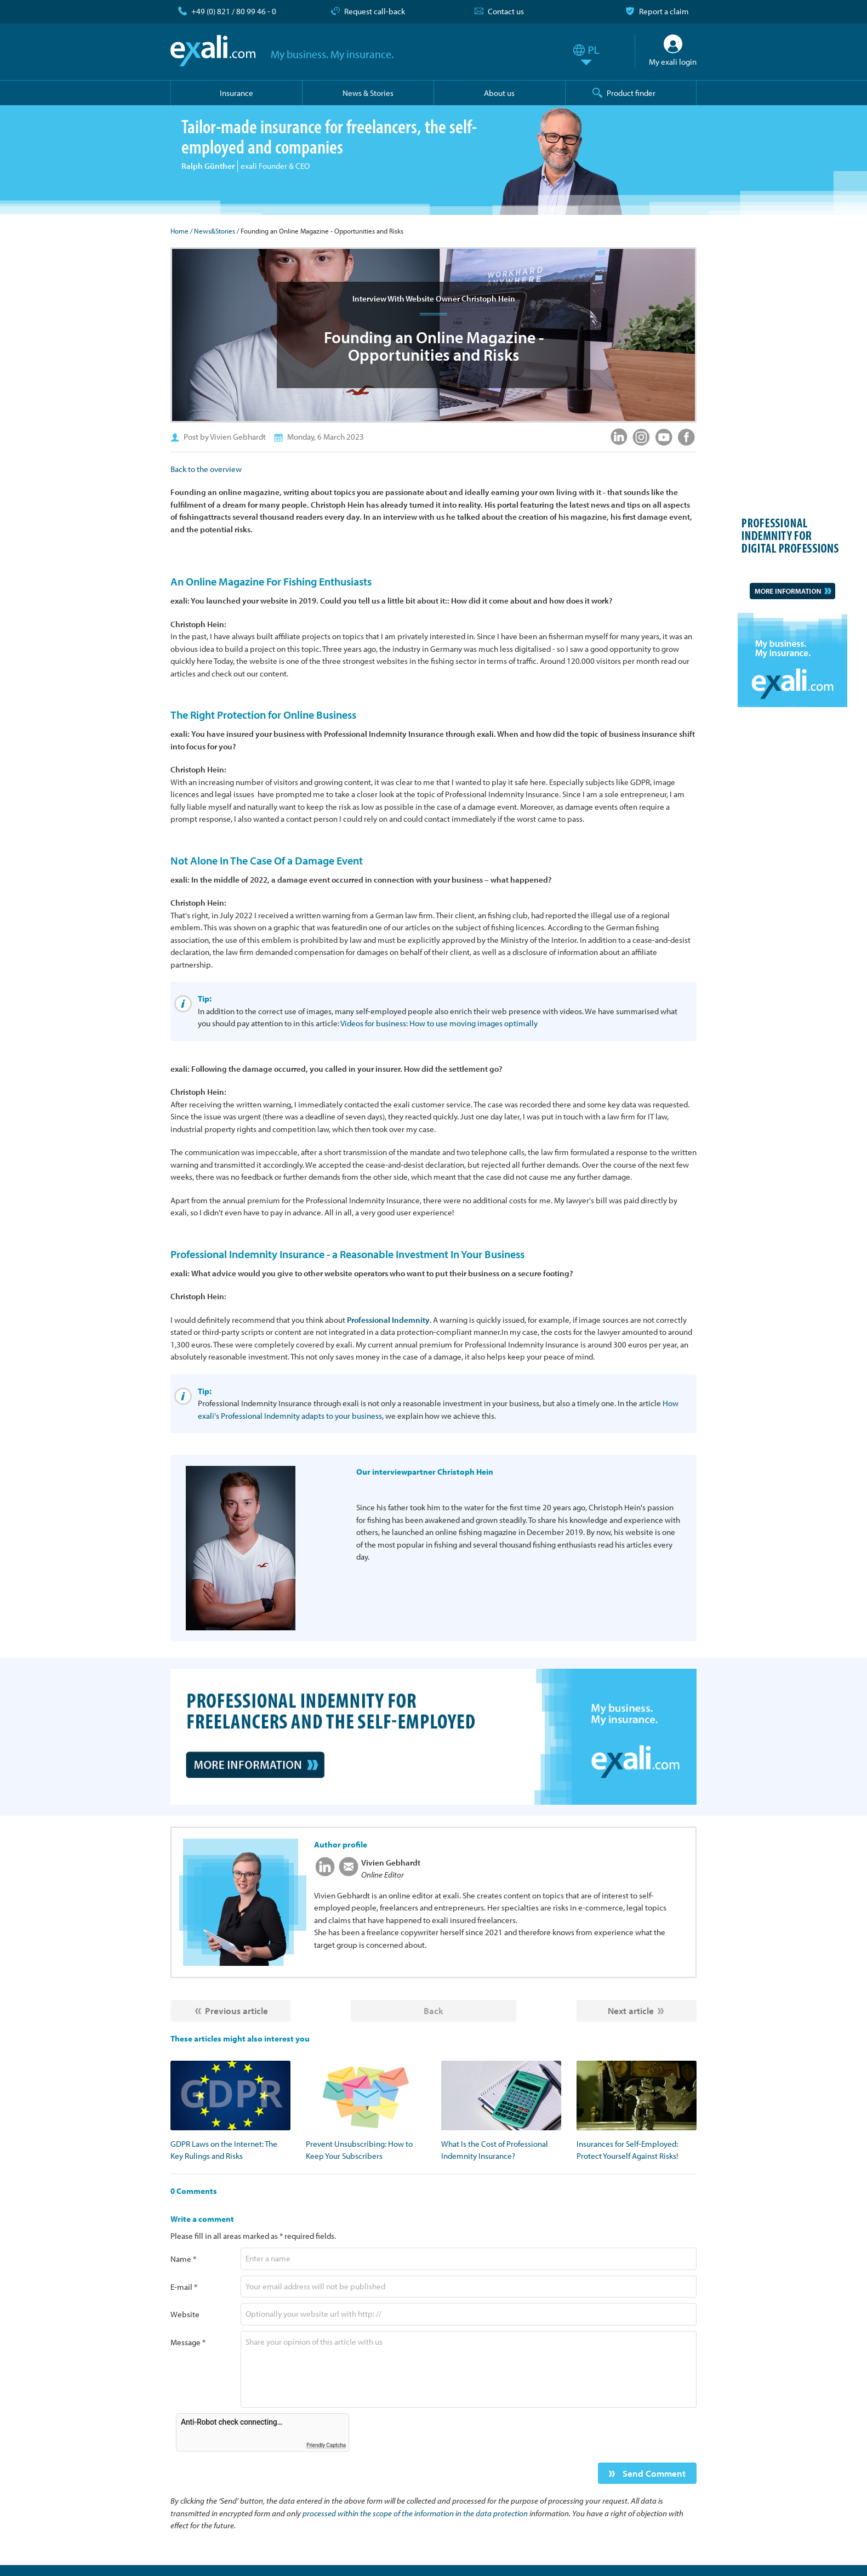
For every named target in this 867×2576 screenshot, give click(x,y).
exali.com (212, 51)
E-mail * (183, 2287)
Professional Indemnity (388, 1320)
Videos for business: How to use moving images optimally (439, 1023)
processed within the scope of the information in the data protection (415, 2513)
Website (184, 2314)
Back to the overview (206, 469)
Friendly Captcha (326, 2445)
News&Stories (214, 230)
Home (179, 230)
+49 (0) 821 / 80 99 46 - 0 (233, 11)
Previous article (236, 2010)
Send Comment (653, 2473)
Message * (188, 2342)
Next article (631, 2010)
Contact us (506, 11)
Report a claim (664, 11)
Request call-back (374, 11)
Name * (183, 2259)
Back (433, 2010)
